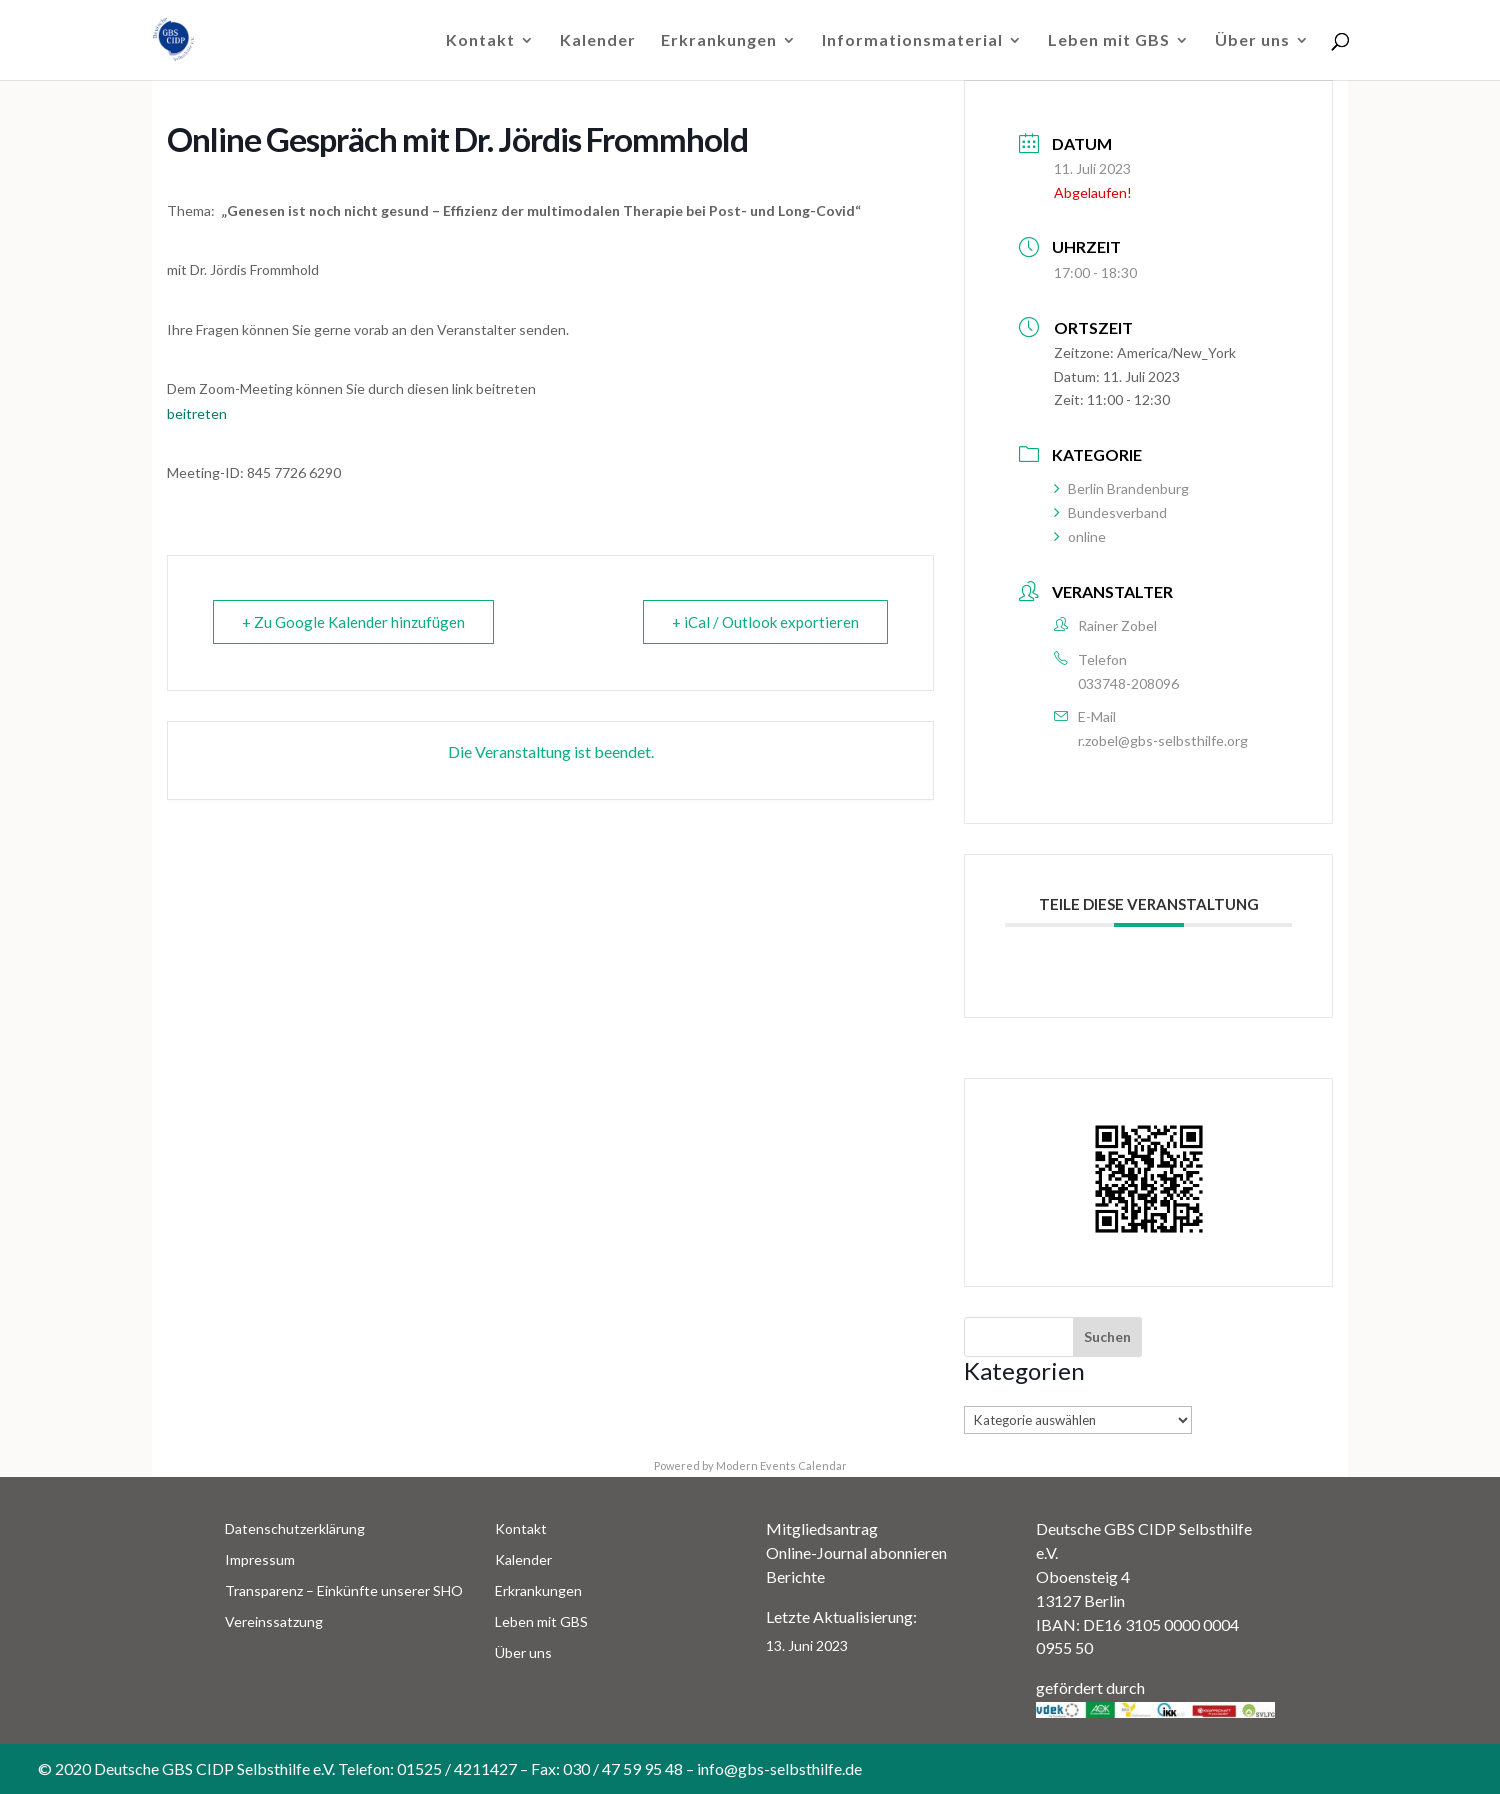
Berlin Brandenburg (1121, 488)
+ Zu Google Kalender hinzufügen (353, 622)
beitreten (197, 413)
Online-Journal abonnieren (856, 1552)
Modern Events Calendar (781, 1465)
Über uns (1252, 41)
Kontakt (480, 41)
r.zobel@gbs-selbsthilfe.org (1163, 740)
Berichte (795, 1576)
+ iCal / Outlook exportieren (765, 622)
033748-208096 (1128, 683)
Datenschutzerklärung (295, 1528)
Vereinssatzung (274, 1621)
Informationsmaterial (912, 41)
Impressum (260, 1559)
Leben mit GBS (1109, 41)
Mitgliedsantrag (822, 1528)
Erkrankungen (719, 41)
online (1080, 536)
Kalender (598, 41)
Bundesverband (1110, 512)
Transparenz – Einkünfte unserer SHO (344, 1590)
